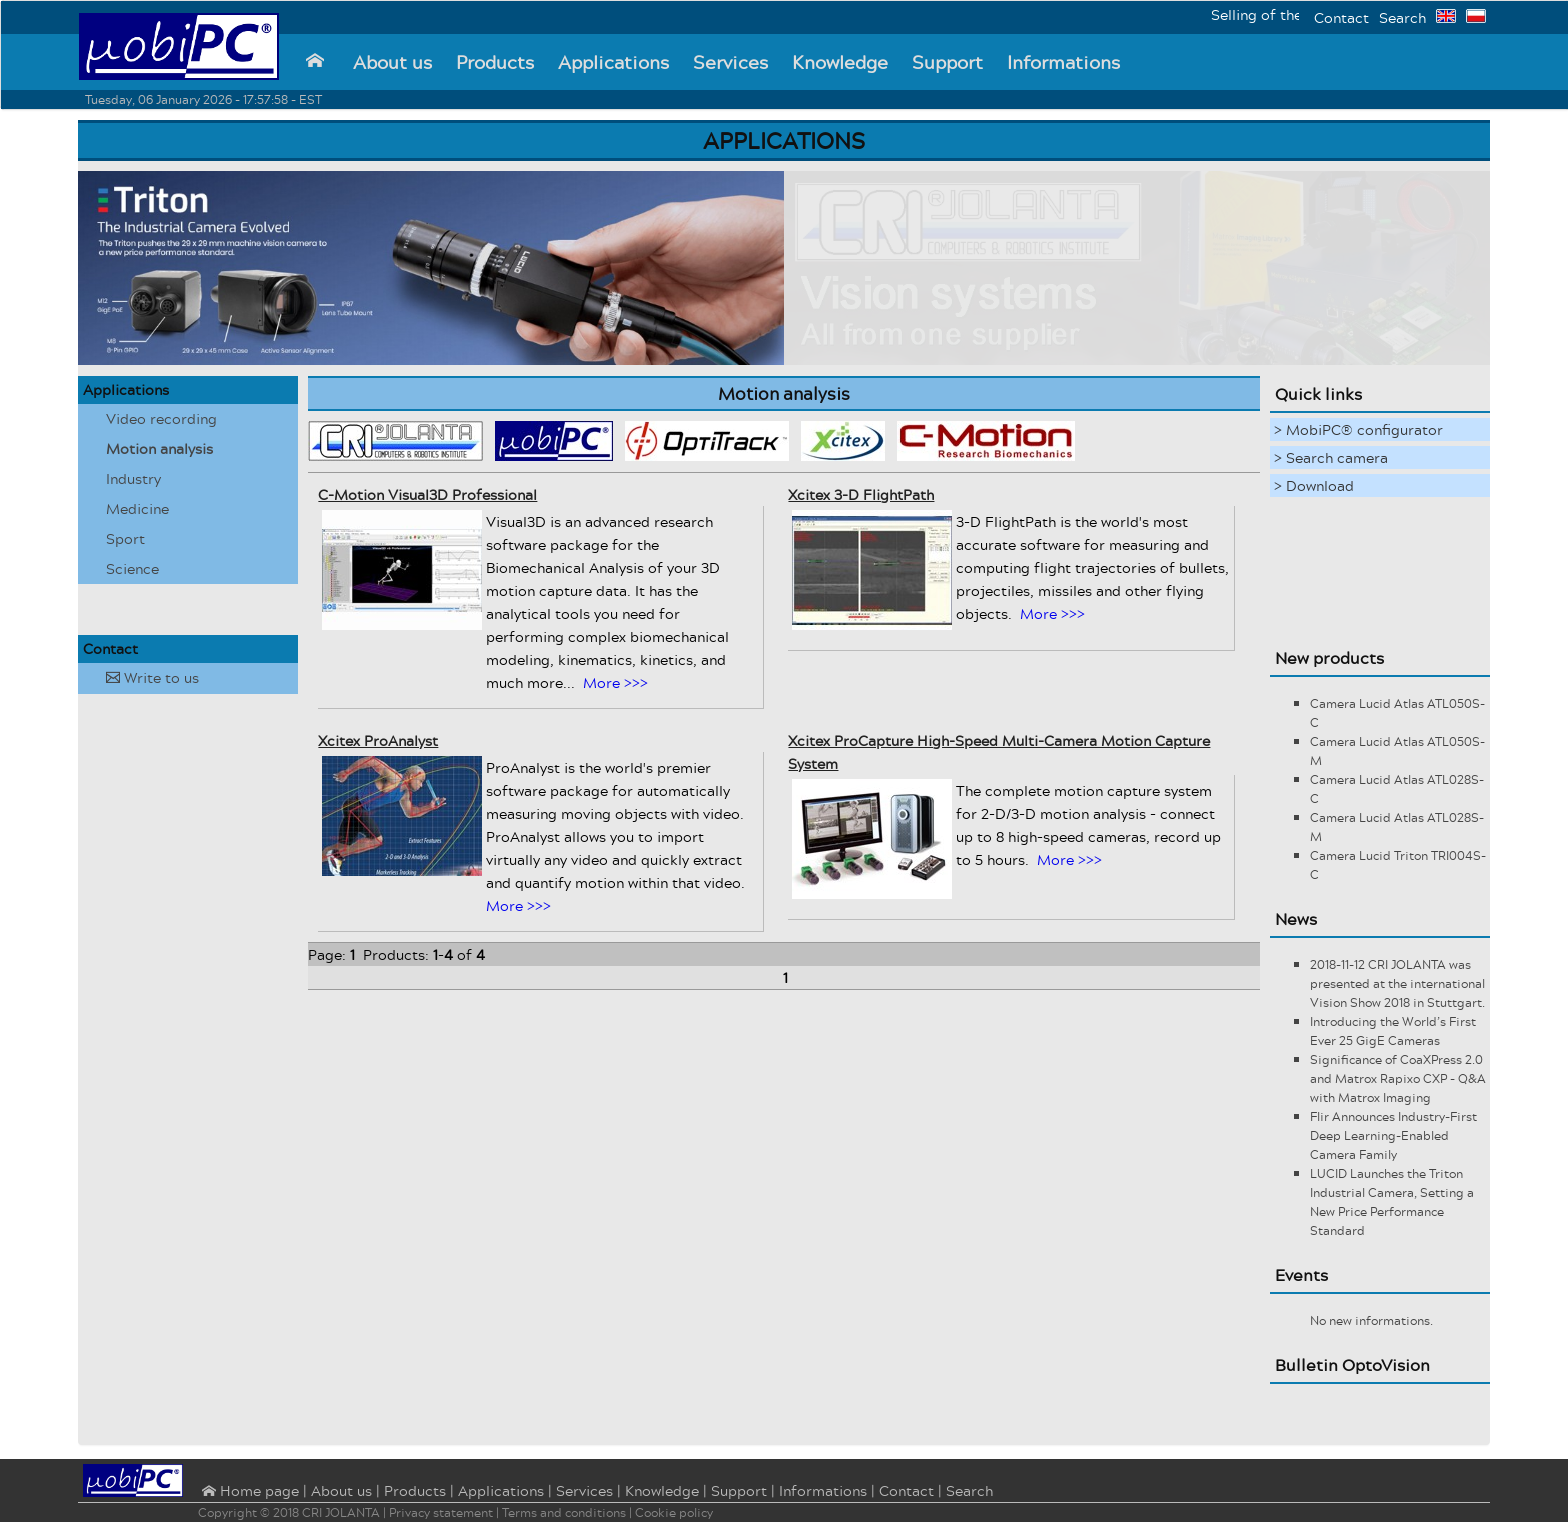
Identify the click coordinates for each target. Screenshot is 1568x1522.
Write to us (152, 677)
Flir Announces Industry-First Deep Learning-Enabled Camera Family (1393, 1135)
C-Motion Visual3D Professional (427, 494)
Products (495, 62)
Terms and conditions (564, 1512)
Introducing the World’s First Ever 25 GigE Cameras (1393, 1031)
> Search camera (1331, 457)
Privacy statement (441, 1512)
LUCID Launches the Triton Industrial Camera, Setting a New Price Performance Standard (1392, 1202)
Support (947, 62)
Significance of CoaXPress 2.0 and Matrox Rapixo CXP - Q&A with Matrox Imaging (1398, 1078)
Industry (133, 478)
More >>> (615, 682)
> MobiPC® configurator (1358, 429)
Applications (613, 62)
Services (730, 62)
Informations (1063, 62)
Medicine (137, 508)
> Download (1314, 485)
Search (1402, 17)
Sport (125, 538)
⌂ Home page (248, 1492)
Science (132, 568)
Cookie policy (674, 1512)
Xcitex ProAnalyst (378, 740)
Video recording (161, 418)
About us (392, 62)
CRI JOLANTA (341, 1512)
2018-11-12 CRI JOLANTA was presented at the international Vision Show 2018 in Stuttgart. (1397, 983)
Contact (1341, 17)
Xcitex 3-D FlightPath (861, 494)
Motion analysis (159, 448)
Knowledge (840, 62)
